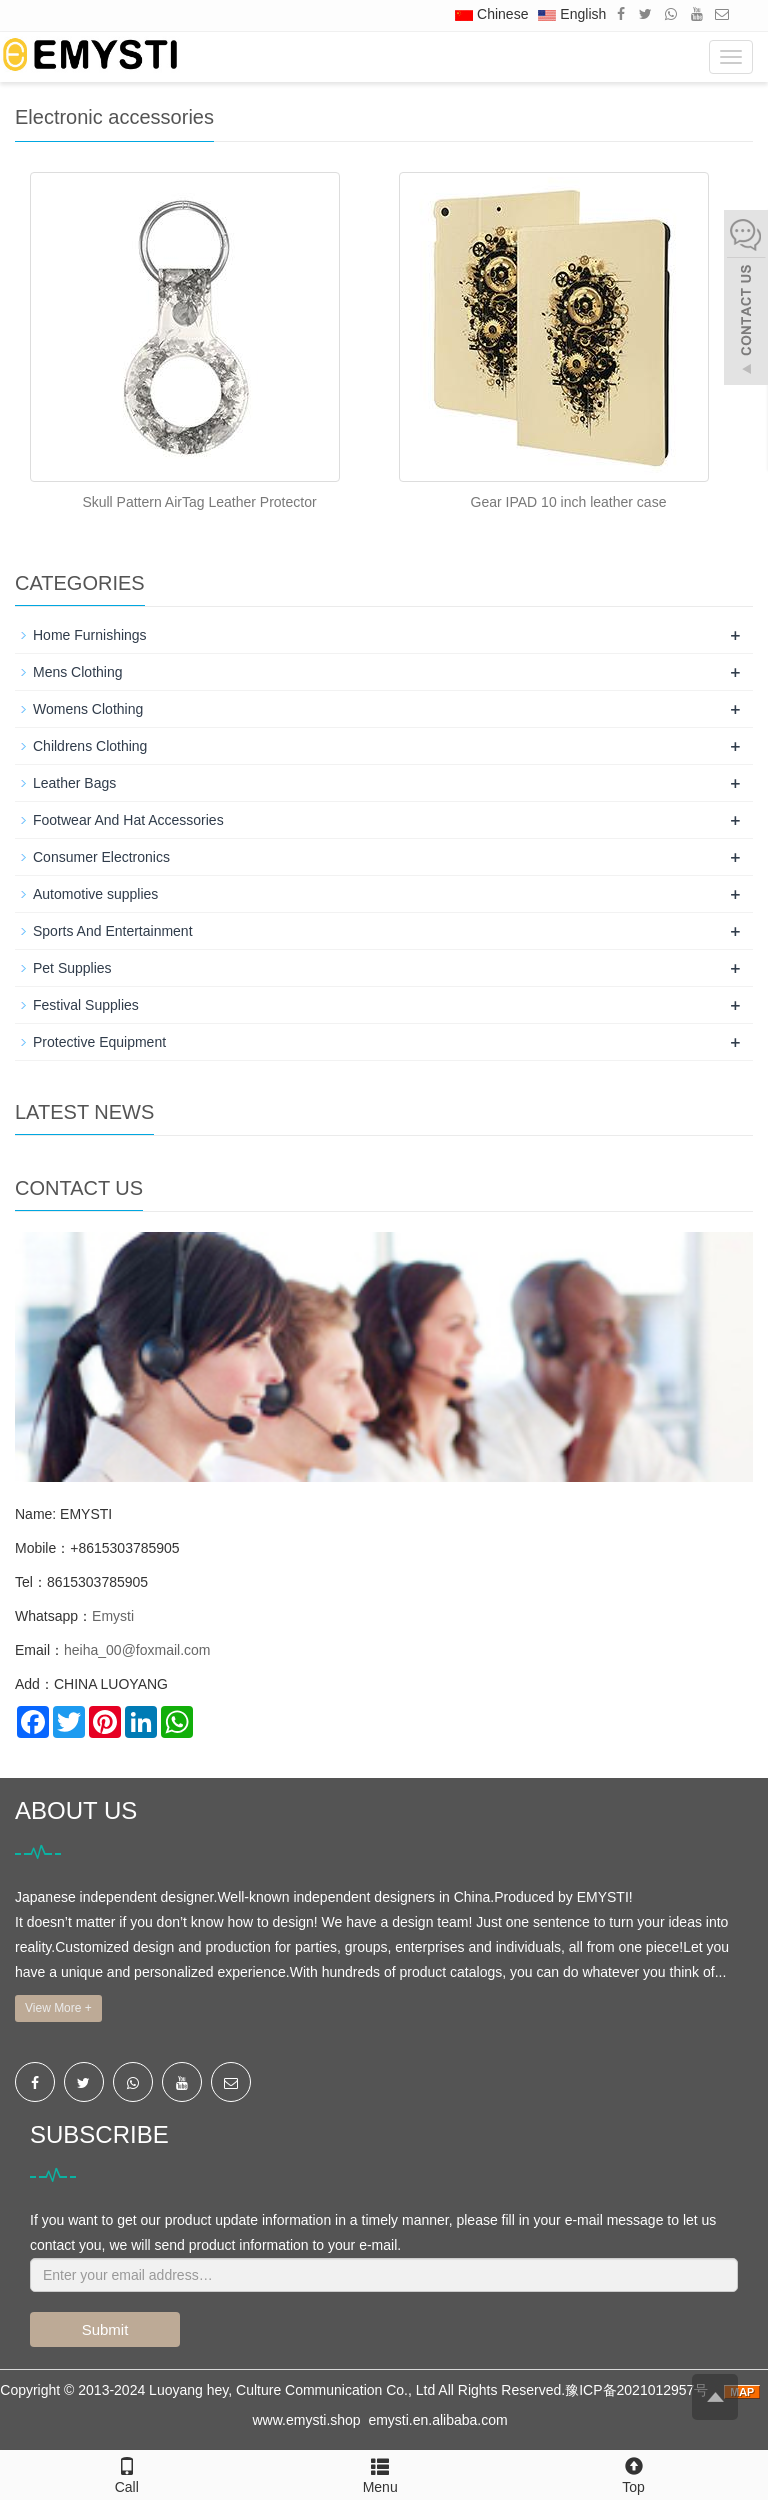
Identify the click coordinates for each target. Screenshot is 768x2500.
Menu (380, 2487)
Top (633, 2473)
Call (126, 2473)
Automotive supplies (95, 894)
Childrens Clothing (90, 746)
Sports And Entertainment (113, 931)
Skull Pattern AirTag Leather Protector (199, 502)
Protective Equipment (99, 1042)
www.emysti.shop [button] (306, 2420)
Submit (105, 2329)
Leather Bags (74, 783)
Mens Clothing (78, 672)
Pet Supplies (72, 968)
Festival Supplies (86, 1005)
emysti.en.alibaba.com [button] (437, 2420)
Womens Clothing (88, 709)
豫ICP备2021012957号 (638, 2390)
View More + (58, 2008)
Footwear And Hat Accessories (128, 820)
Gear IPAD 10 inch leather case (569, 502)
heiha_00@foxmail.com (137, 1650)
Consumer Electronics (101, 857)
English (572, 14)
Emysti (113, 1616)
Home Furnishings (90, 635)
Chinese (491, 14)
